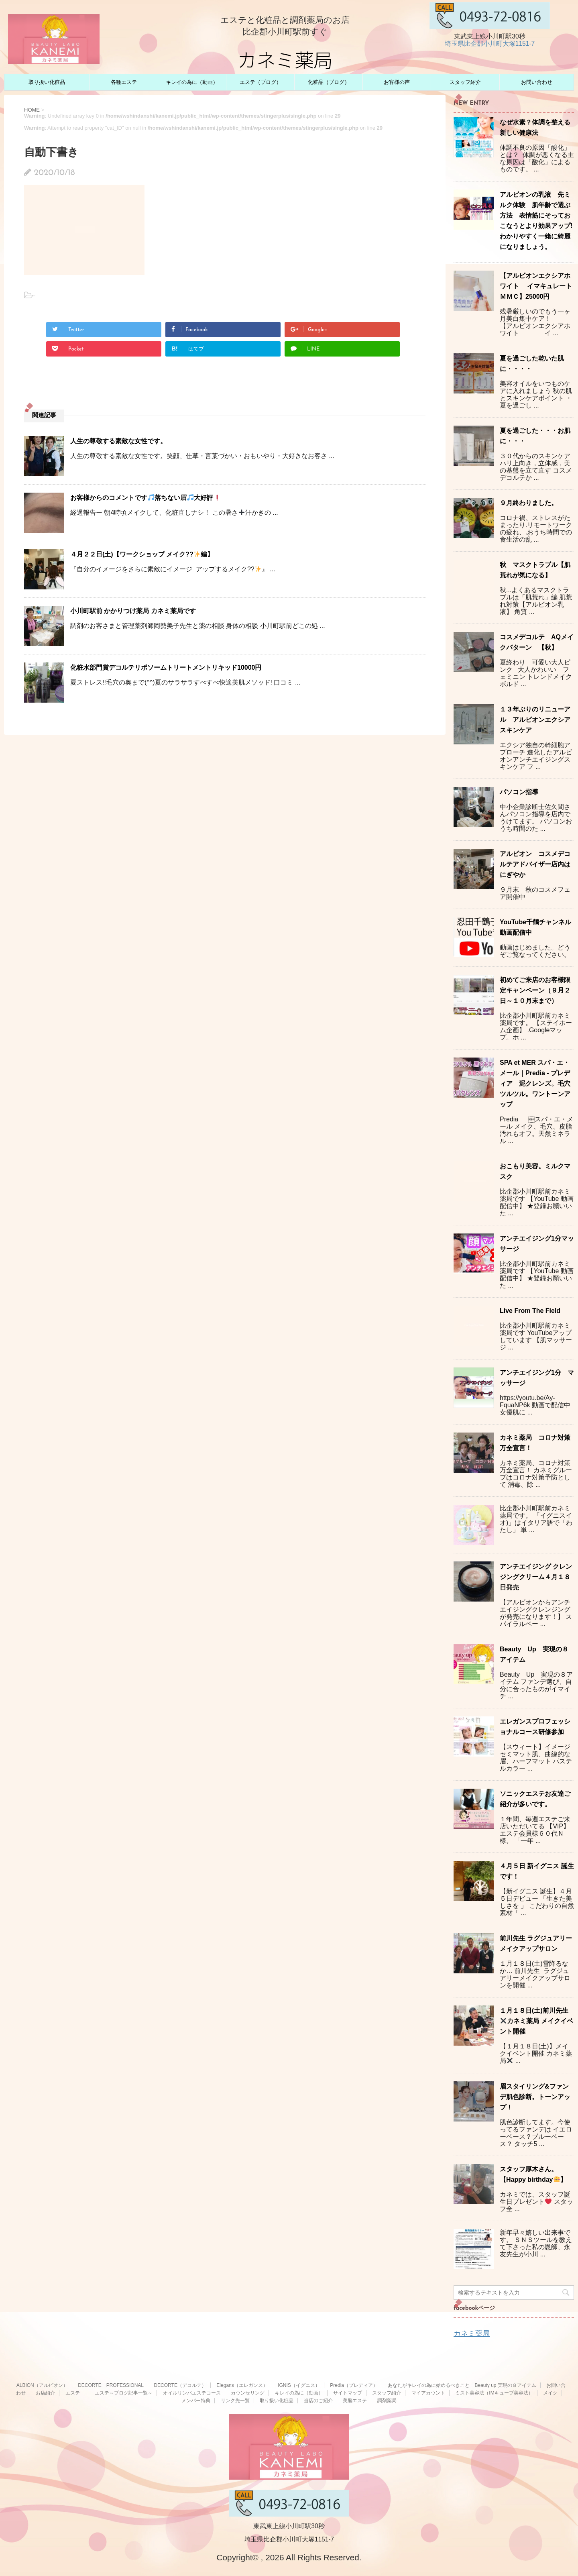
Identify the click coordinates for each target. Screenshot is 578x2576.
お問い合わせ (536, 82)
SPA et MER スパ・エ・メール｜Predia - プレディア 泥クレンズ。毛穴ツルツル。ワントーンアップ (535, 1083)
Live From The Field (530, 1310)
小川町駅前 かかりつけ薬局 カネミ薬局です (133, 610)
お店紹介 (45, 2393)
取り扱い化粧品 (46, 82)
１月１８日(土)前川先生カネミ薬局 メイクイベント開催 (536, 2021)
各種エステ (124, 82)
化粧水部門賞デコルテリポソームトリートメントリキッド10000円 (166, 667)
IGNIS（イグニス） (299, 2385)
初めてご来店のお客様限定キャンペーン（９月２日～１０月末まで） (535, 990)
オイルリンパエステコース (192, 2393)
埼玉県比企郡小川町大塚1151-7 (490, 43)
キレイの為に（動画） (192, 82)
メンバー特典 (195, 2400)
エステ (75, 2393)
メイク (550, 2393)
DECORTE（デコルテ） (180, 2385)
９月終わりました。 (529, 502)
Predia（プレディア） (354, 2385)
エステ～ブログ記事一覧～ (124, 2393)
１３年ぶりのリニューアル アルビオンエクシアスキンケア (535, 720)
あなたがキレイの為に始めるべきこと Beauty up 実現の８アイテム (462, 2385)
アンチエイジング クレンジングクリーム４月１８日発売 (536, 1577)
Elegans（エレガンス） (241, 2385)
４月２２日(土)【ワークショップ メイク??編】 (142, 554)
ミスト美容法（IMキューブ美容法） (494, 2393)
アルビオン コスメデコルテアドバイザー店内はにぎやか (535, 864)
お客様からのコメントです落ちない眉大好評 (145, 497)
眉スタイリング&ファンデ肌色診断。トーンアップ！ (535, 2097)
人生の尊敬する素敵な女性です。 (118, 441)
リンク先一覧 (235, 2400)
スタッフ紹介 (465, 82)
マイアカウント (428, 2393)
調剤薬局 (387, 2400)
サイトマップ (347, 2393)
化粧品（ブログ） (329, 82)
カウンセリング (248, 2393)
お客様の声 (397, 82)
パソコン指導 (519, 792)
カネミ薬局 (472, 2333)
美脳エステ (355, 2400)
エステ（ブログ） (260, 82)
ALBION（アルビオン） (42, 2385)
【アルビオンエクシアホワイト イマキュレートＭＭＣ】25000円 (536, 286)
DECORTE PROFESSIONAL (111, 2385)
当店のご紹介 (318, 2400)
